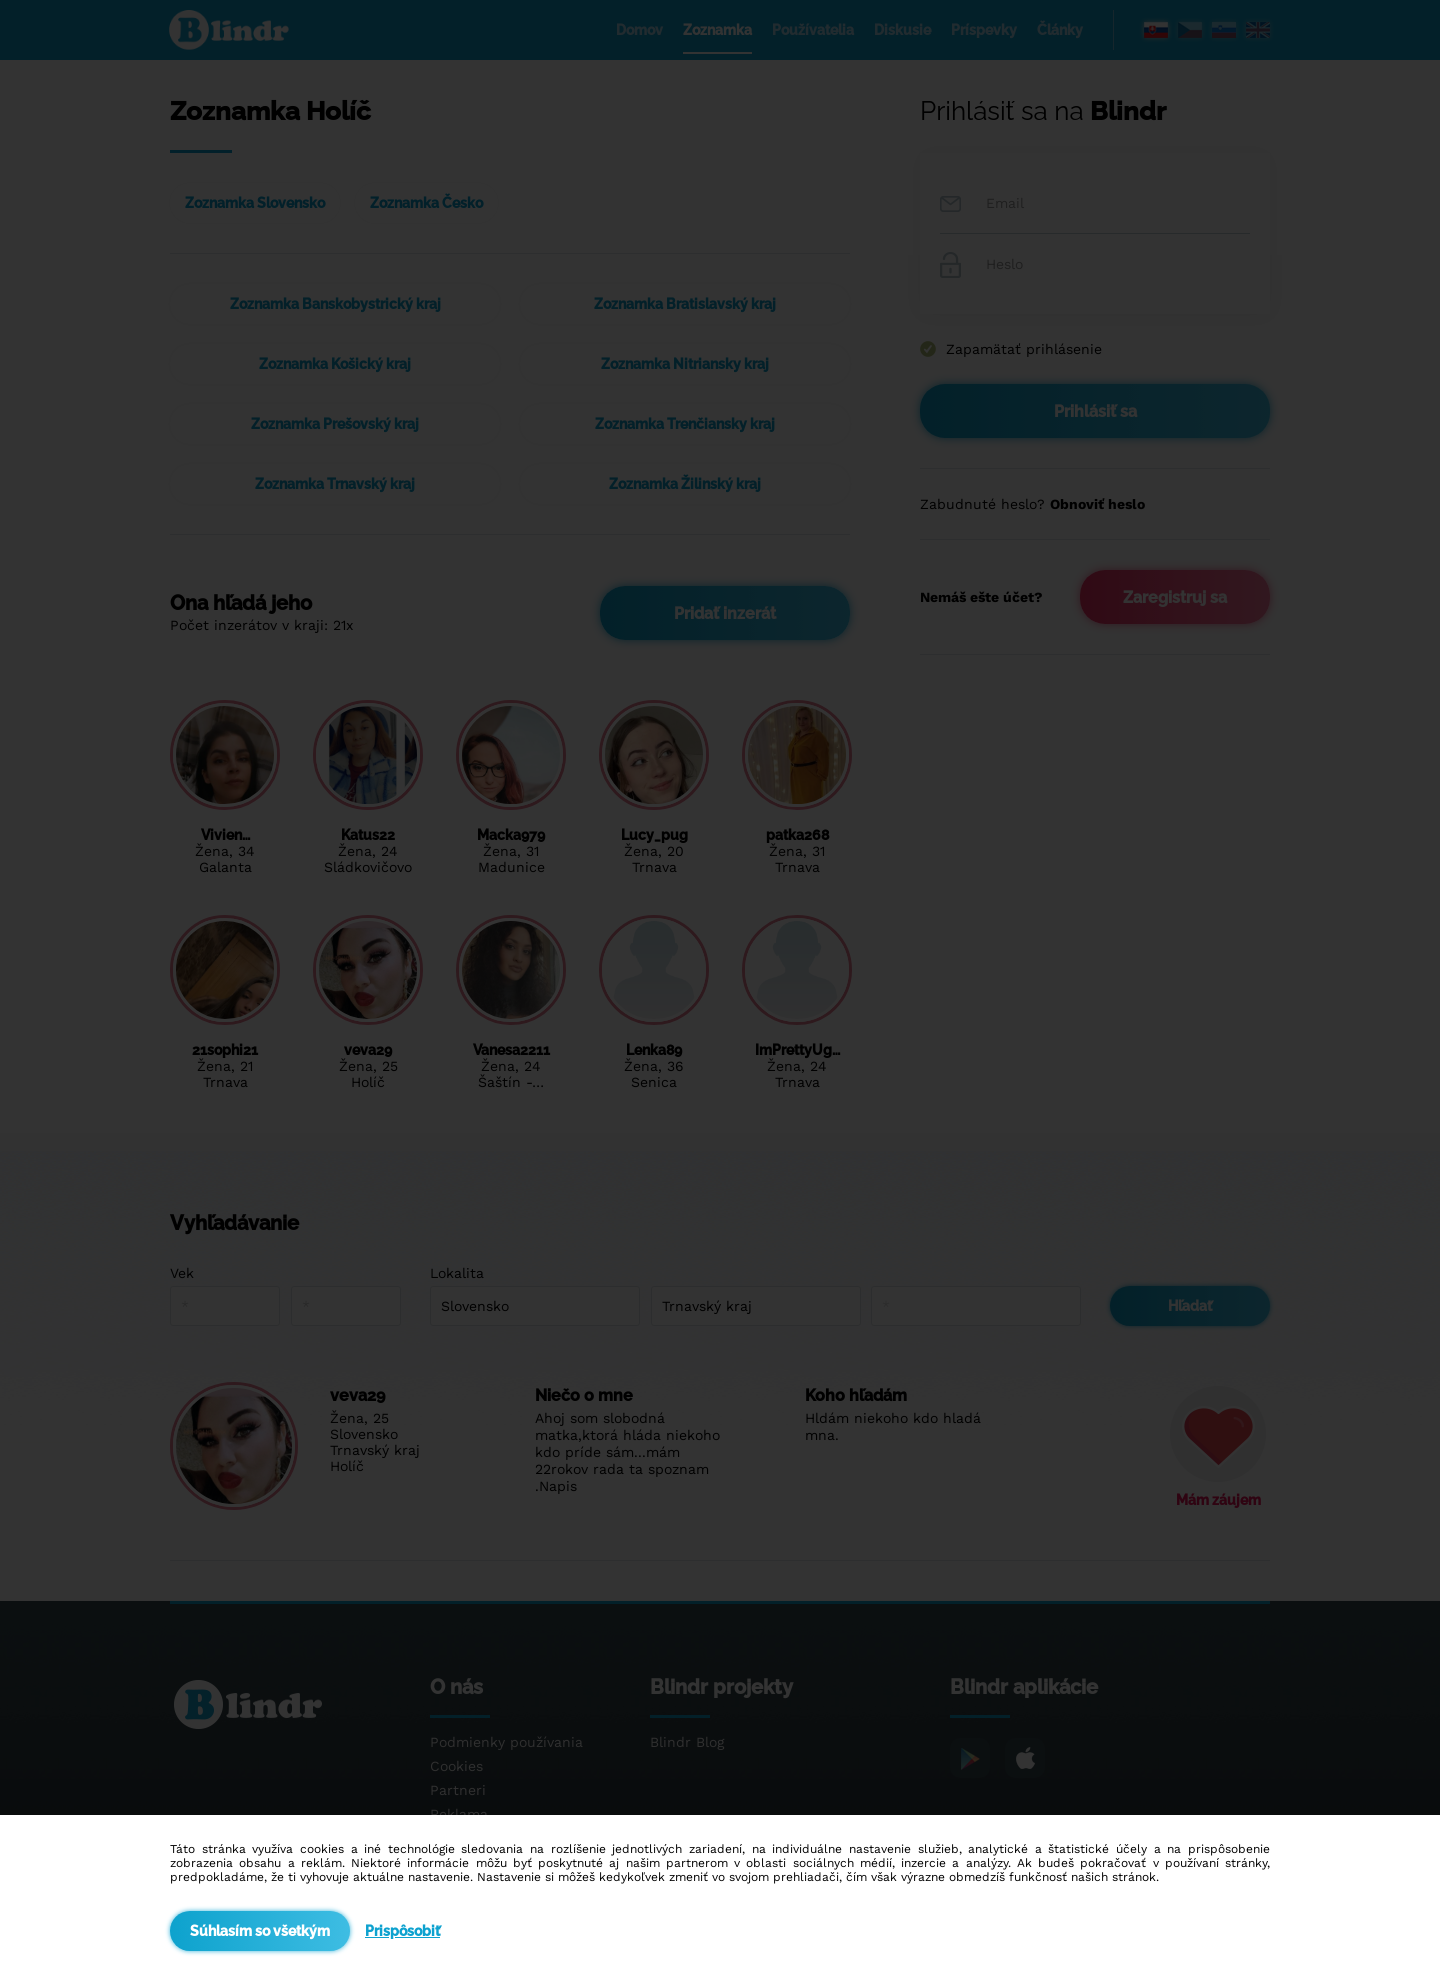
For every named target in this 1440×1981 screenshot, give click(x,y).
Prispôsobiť (402, 1931)
